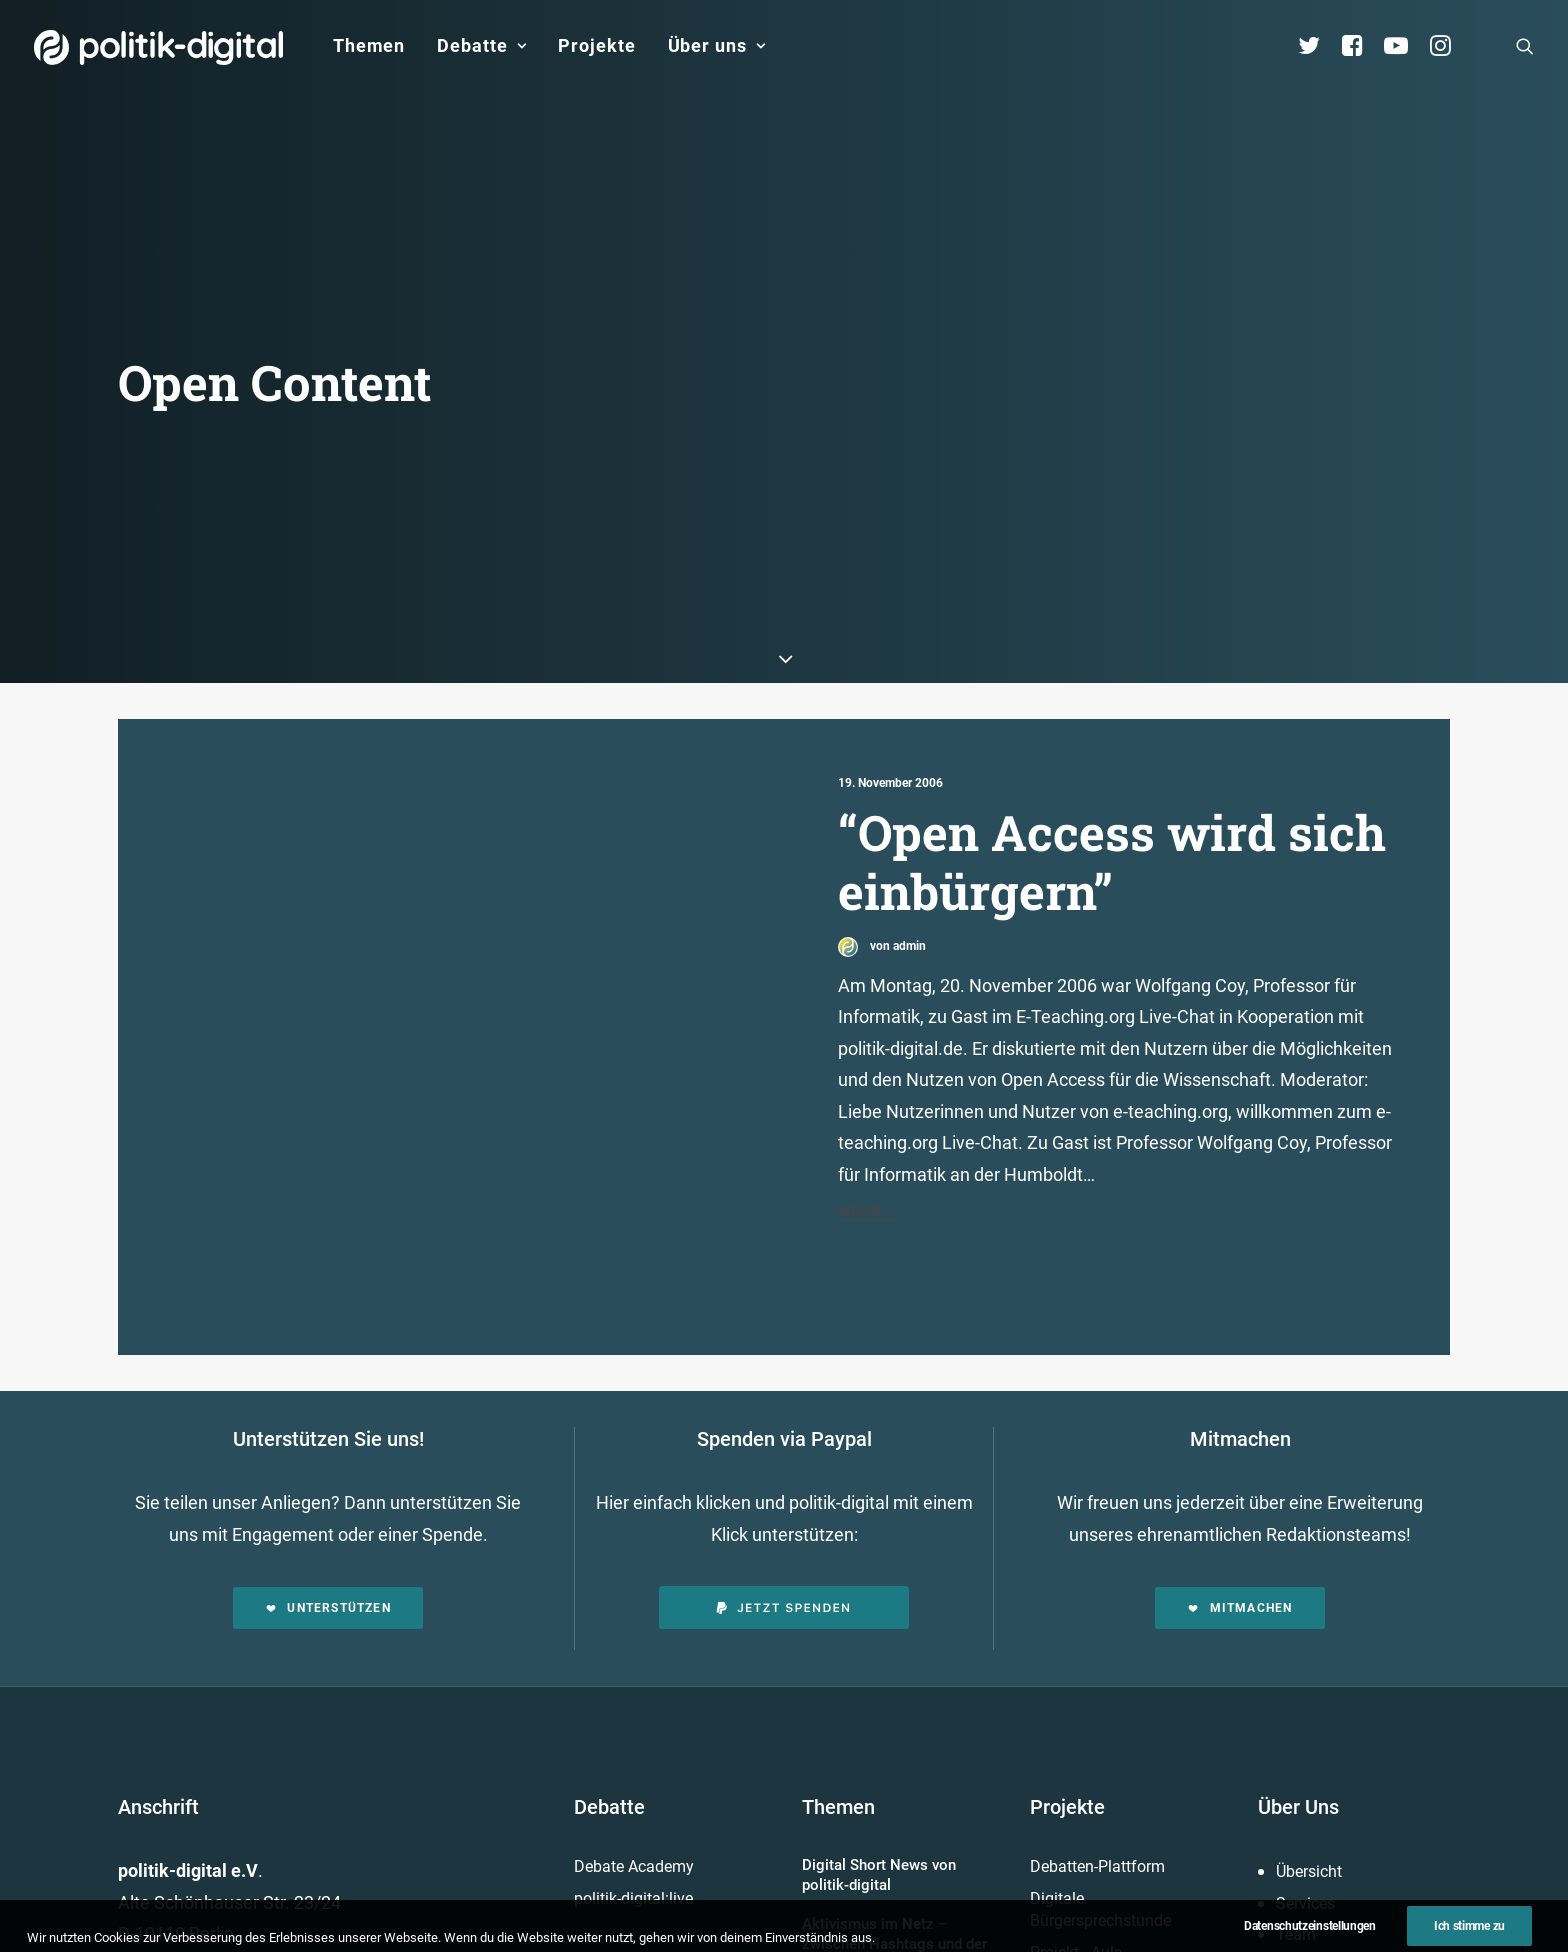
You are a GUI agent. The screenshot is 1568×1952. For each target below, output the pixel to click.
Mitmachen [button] (1239, 1517)
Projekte (596, 45)
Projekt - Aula (1076, 1860)
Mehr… (1056, 1930)
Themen (369, 45)
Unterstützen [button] (328, 1517)
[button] (1525, 46)
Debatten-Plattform (1097, 1775)
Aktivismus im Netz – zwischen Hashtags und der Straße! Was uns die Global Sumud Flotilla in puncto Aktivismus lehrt (894, 1872)
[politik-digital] (158, 47)
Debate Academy (634, 1775)
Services (1305, 1811)
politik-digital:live (633, 1806)
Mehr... (868, 1120)
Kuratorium (1315, 1906)
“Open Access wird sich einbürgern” (1112, 770)
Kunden (1057, 1892)
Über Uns (1298, 1716)
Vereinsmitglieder (1337, 1874)
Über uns (717, 45)
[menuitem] (369, 46)
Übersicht (1309, 1780)
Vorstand (1308, 1937)
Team (1296, 1843)
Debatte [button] (481, 45)
